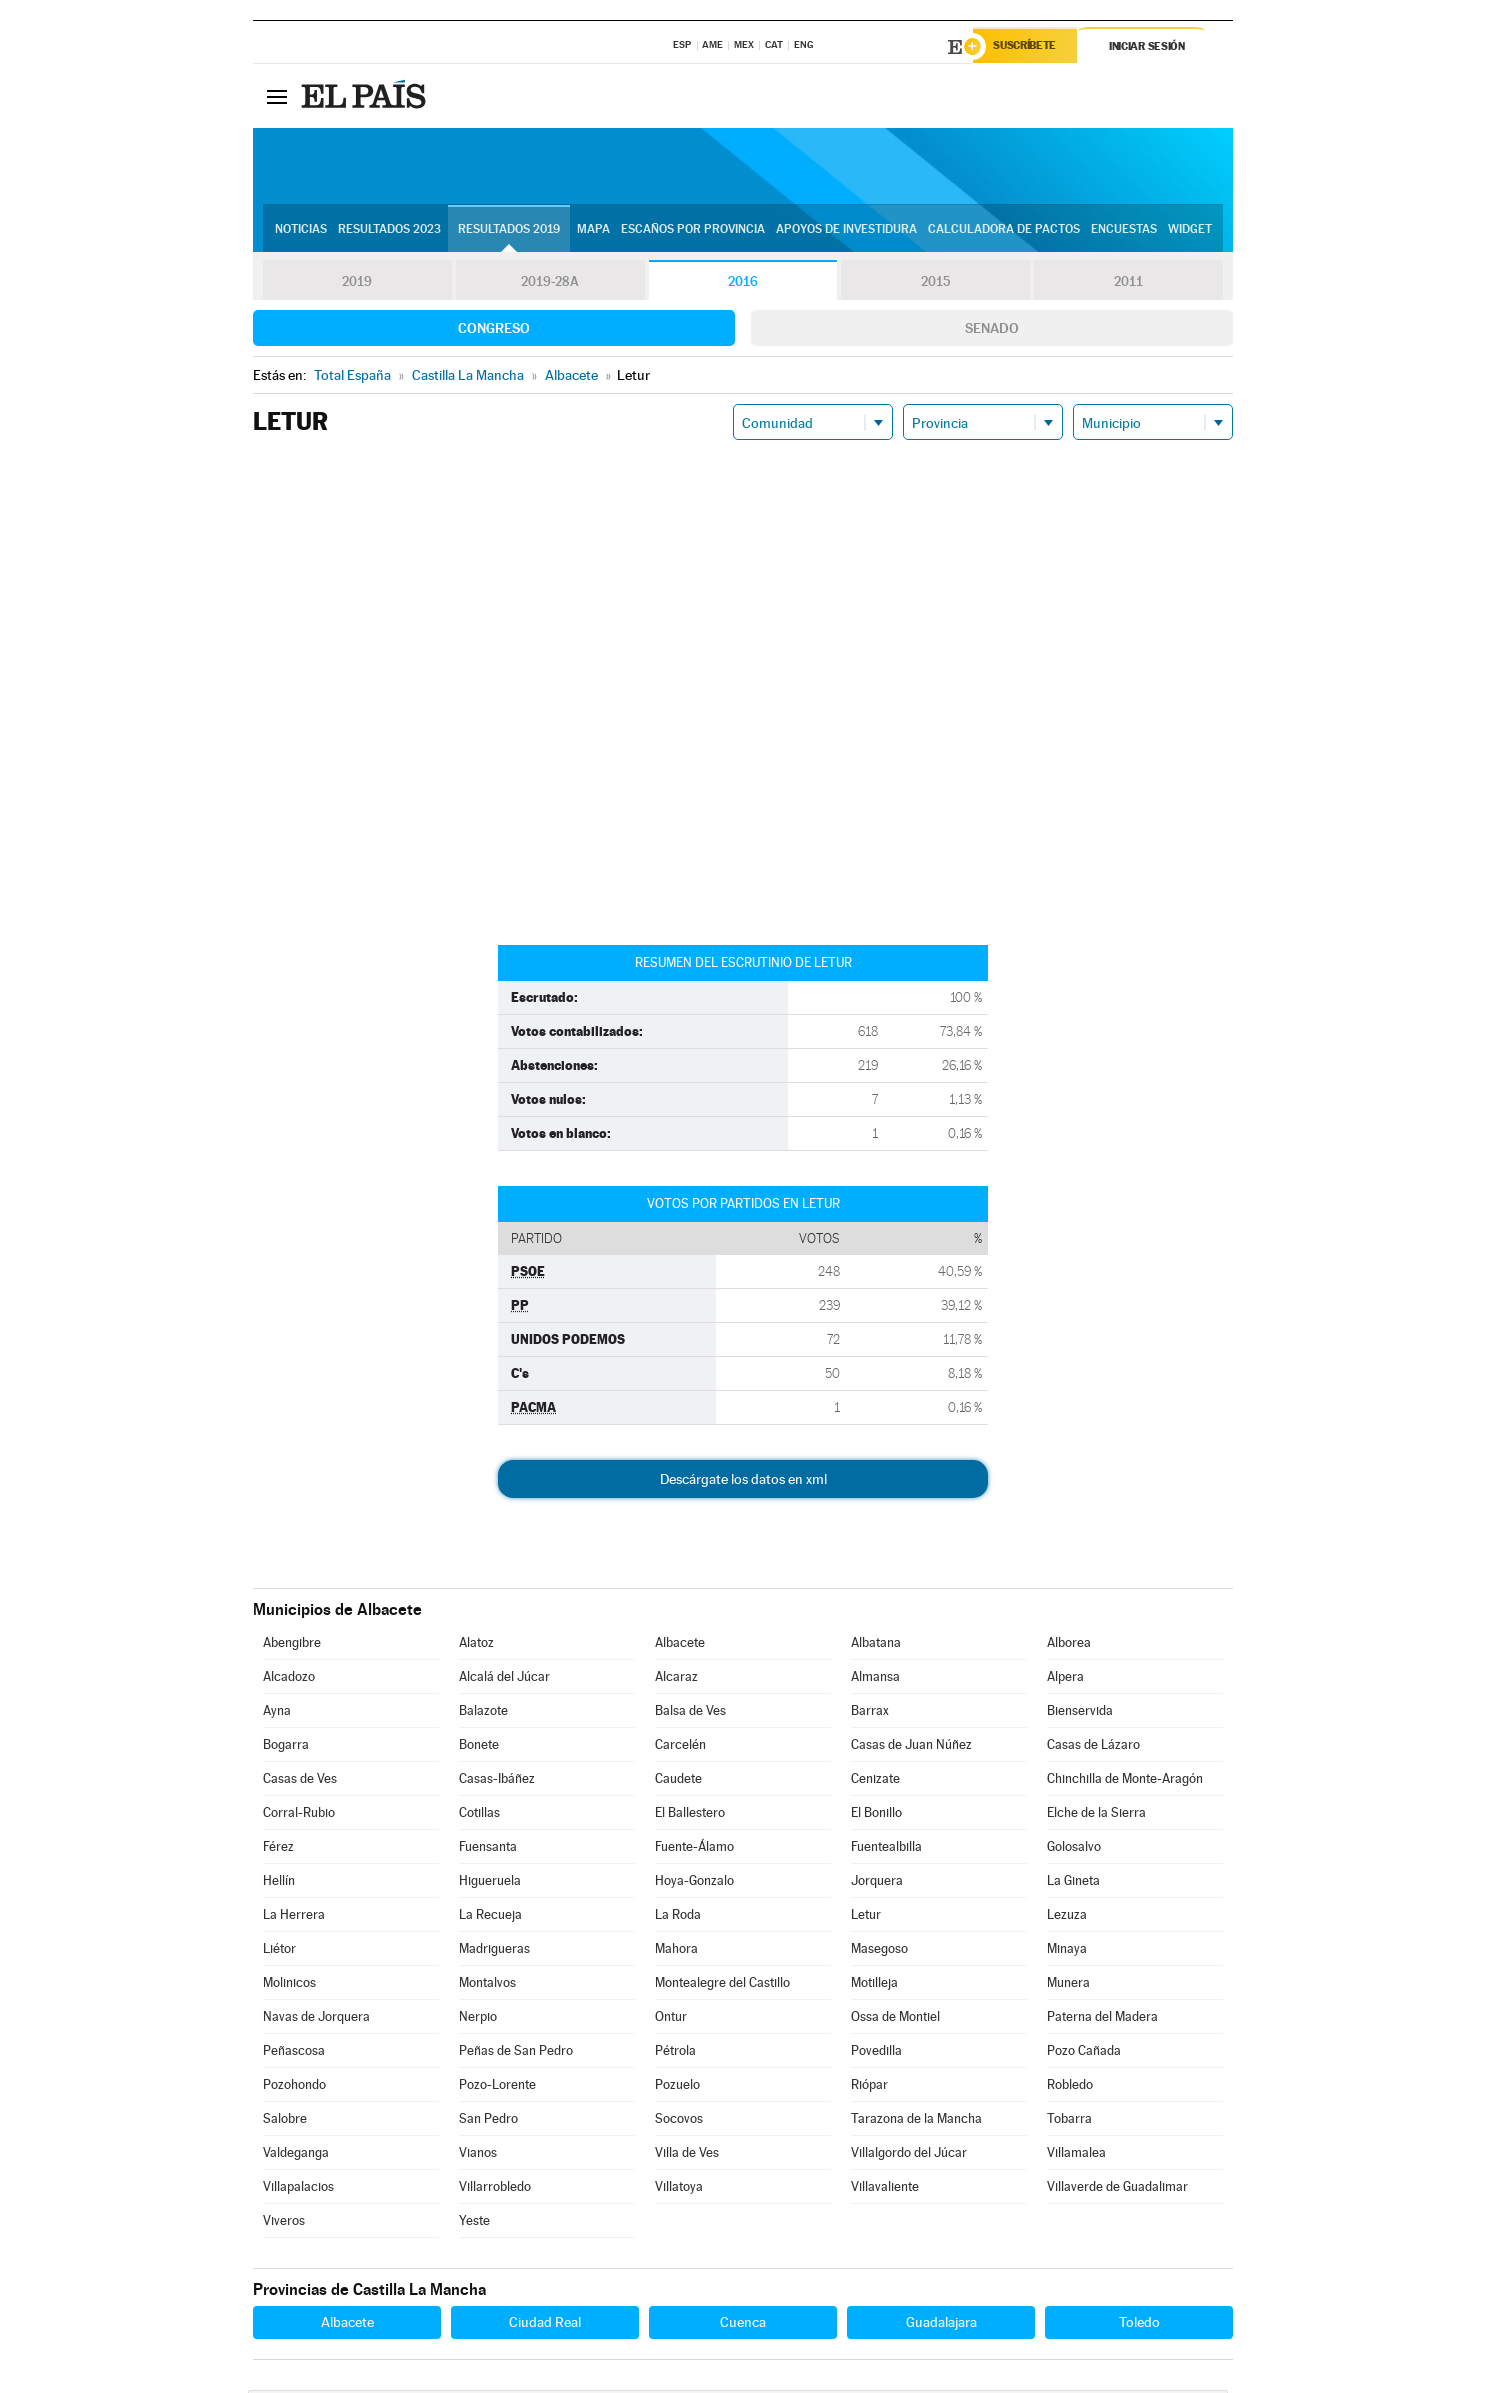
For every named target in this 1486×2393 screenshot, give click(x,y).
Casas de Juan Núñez (911, 1747)
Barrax (870, 1713)
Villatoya (679, 2189)
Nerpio (478, 2019)
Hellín (279, 1883)
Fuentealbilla (886, 1849)
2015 (936, 284)
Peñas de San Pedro (516, 2053)
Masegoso (879, 1951)
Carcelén (680, 1747)
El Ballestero (690, 1815)
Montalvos (487, 1985)
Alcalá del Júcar (504, 1679)
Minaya (1067, 1951)
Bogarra (286, 1747)
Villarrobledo (495, 2189)
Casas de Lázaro (1093, 1747)
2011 (1128, 284)
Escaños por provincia (693, 231)
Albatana (876, 1645)
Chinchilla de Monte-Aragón (1125, 1781)
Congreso (494, 331)
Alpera (1065, 1679)
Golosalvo (1074, 1849)
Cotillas (479, 1815)
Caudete (678, 1781)
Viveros (284, 2223)
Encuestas (1124, 231)
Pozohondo (294, 2087)
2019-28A (550, 284)
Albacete (680, 1645)
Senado (992, 331)
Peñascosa (294, 2053)
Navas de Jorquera (316, 2019)
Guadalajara (941, 2325)
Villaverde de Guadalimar (1117, 2189)
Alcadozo (289, 1679)
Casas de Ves (300, 1781)
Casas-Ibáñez (497, 1781)
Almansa (875, 1679)
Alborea (1069, 1645)
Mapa (593, 231)
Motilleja (874, 1985)
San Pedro (488, 2121)
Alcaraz (676, 1679)
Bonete (479, 1747)
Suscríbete (1029, 47)
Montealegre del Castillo (722, 1985)
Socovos (679, 2121)
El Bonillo (876, 1815)
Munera (1068, 1985)
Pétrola (675, 2053)
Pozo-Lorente (497, 2087)
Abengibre (292, 1645)
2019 (357, 284)
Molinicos (289, 1985)
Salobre (285, 2121)
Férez (278, 1849)
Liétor (279, 1951)
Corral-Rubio (299, 1815)
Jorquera (877, 1883)
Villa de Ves (687, 2155)
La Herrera (294, 1917)
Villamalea (1076, 2155)
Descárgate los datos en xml (743, 1482)
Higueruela (490, 1883)
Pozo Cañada (1084, 2053)
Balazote (483, 1713)
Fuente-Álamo (694, 1849)
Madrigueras (494, 1951)
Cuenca (743, 2325)
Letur (866, 1917)
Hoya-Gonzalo (694, 1883)
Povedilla (876, 2053)
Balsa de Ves (690, 1713)
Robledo (1070, 2087)
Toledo (1139, 2325)
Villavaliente (885, 2189)
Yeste (474, 2223)
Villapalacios (298, 2189)
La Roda (678, 1917)
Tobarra (1069, 2121)
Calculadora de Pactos (1004, 231)
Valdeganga (296, 2155)
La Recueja (490, 1917)
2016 (743, 284)
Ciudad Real (545, 2325)
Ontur (671, 2019)
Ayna (277, 1713)
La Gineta (1073, 1883)
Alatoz (476, 1645)
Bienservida (1080, 1713)
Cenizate (875, 1781)
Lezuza (1067, 1917)
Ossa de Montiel (895, 2019)
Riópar (869, 2087)
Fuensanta (488, 1849)
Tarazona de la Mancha (916, 2121)
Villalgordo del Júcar (909, 2155)
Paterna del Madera (1102, 2019)
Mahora (676, 1951)
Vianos (478, 2155)
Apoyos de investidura (846, 231)
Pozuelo (677, 2087)
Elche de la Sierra (1096, 1815)
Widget (1190, 231)
